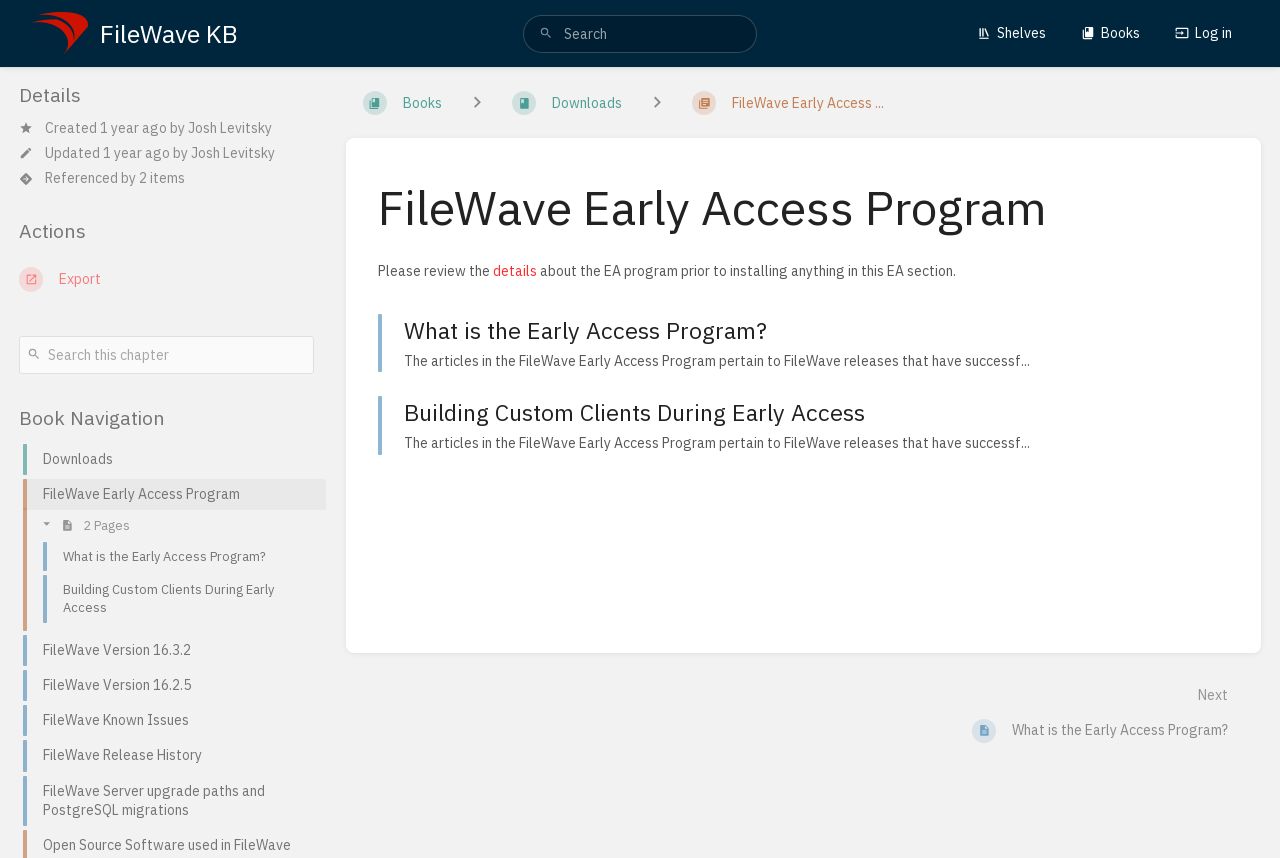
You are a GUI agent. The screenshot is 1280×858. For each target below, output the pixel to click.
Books (1110, 33)
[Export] (166, 279)
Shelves (1011, 33)
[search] (640, 34)
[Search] (546, 34)
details (515, 271)
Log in (1203, 33)
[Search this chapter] (166, 355)
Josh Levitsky (230, 128)
